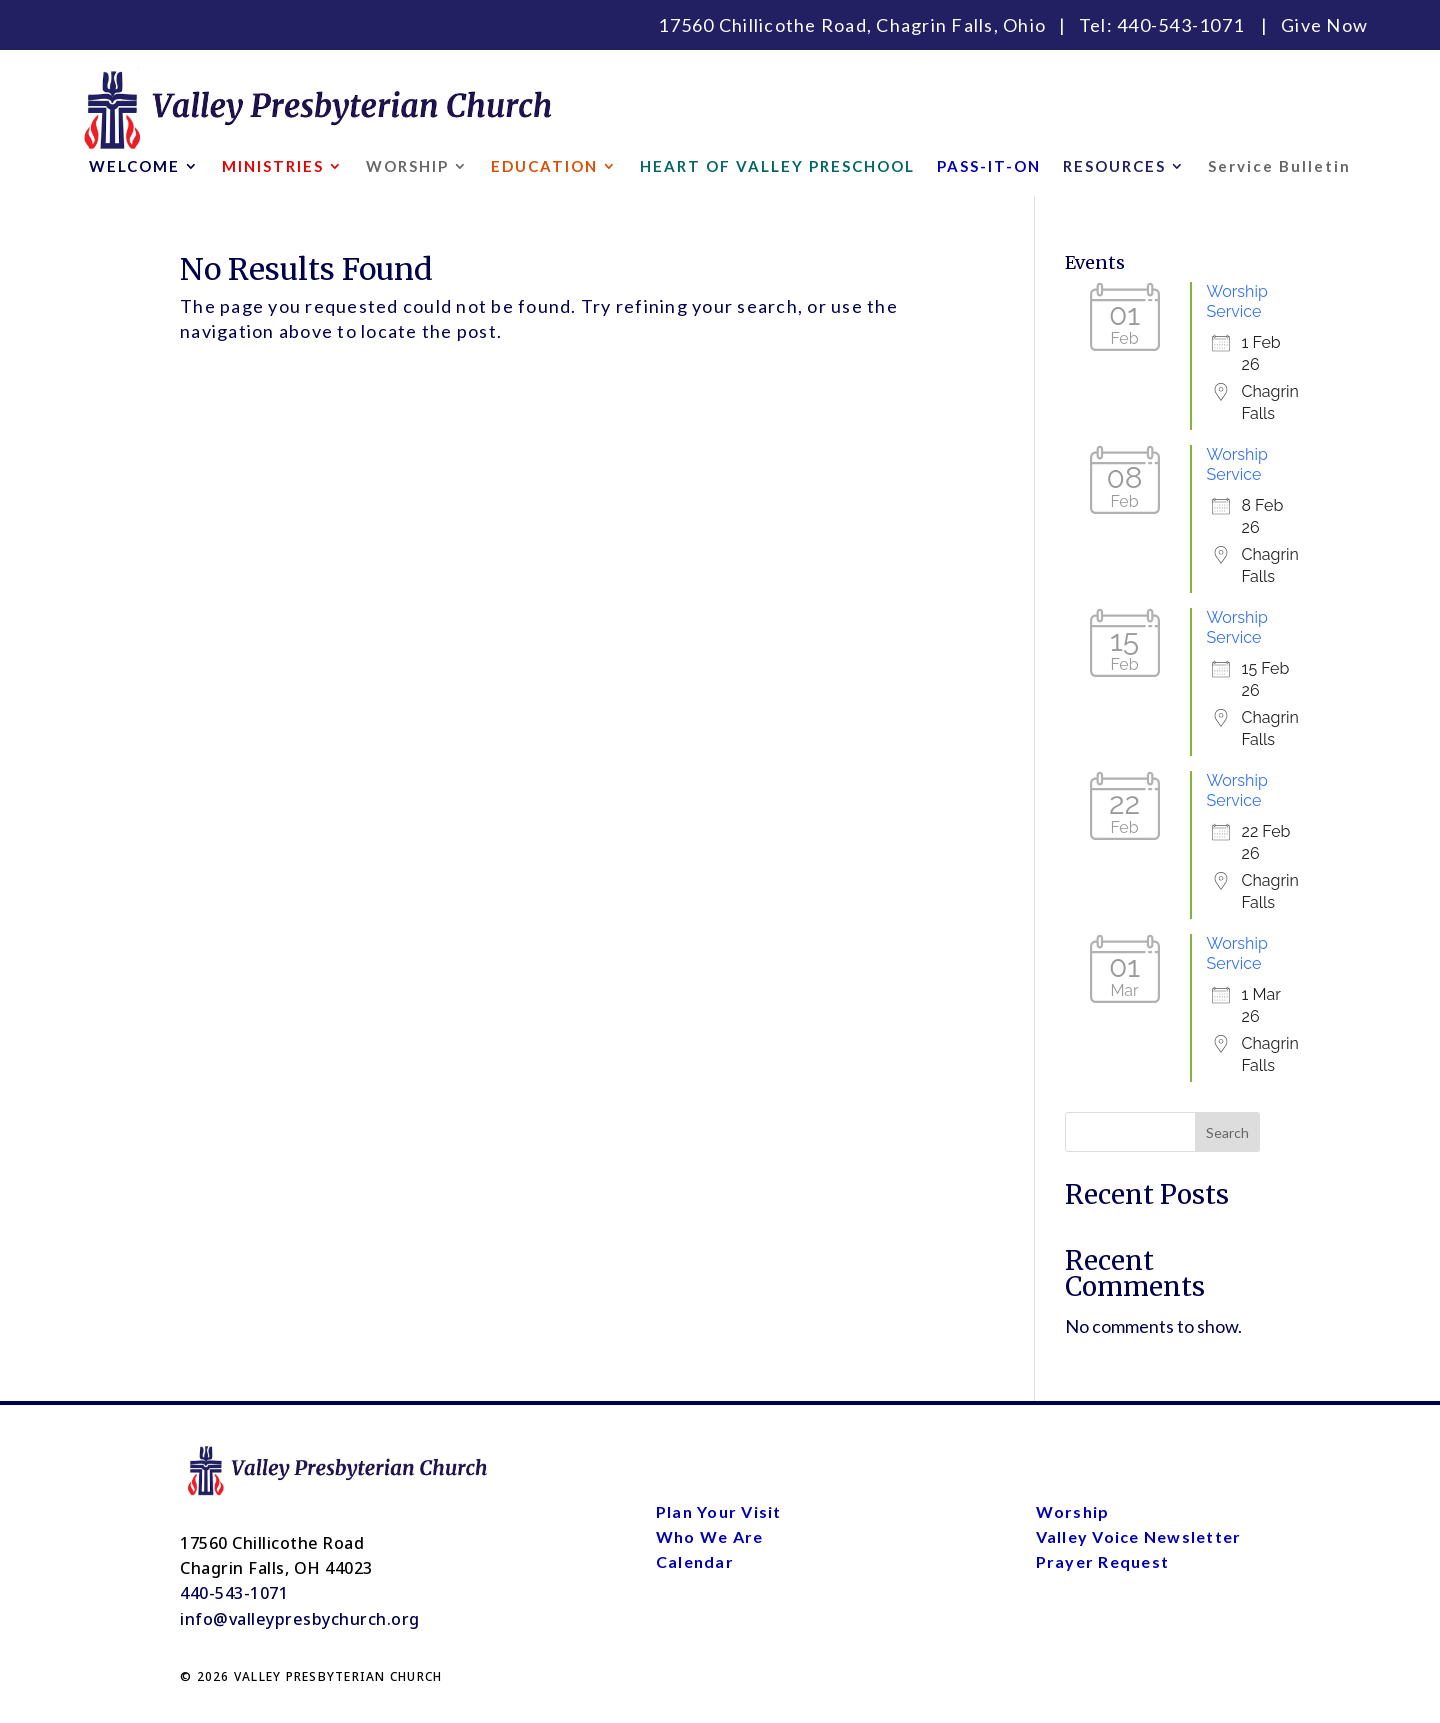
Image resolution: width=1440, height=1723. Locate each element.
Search (1227, 1132)
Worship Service (1237, 301)
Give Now (1324, 25)
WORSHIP (407, 167)
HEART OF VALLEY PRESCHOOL (777, 167)
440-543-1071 (1180, 25)
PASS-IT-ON (989, 167)
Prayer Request (1103, 1561)
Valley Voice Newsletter (1139, 1536)
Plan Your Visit (719, 1511)
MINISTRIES (273, 167)
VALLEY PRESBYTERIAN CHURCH (338, 1676)
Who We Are (710, 1536)
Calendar (695, 1561)
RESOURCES (1114, 167)
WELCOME (134, 167)
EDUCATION (544, 167)
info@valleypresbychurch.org (300, 1619)
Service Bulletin (1279, 167)
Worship (1073, 1511)
